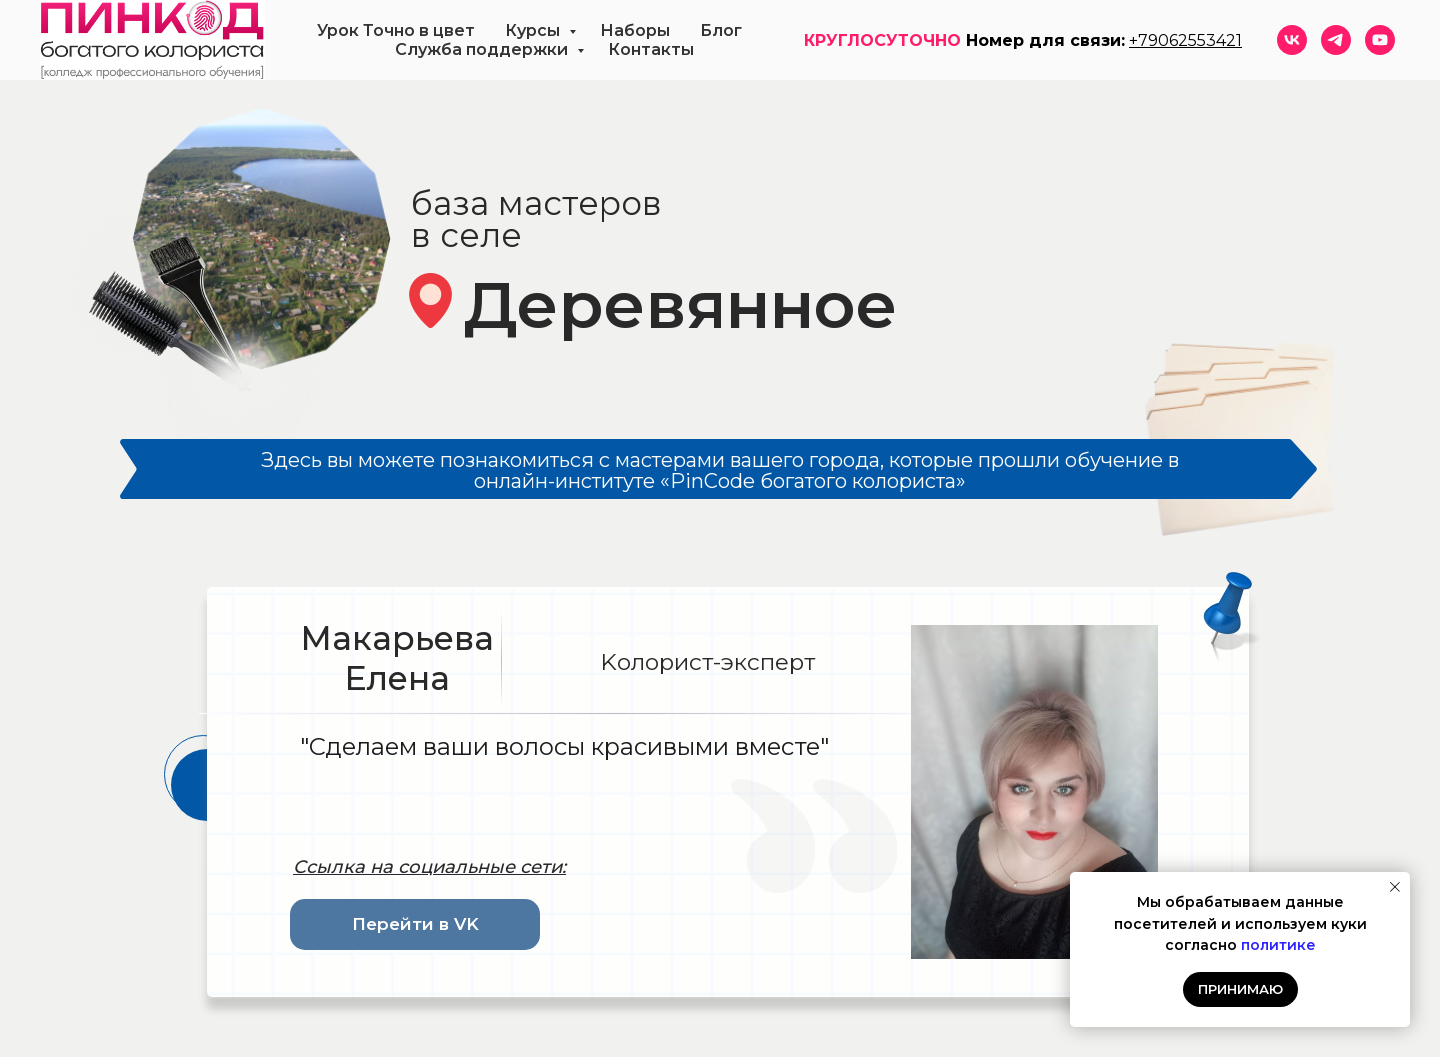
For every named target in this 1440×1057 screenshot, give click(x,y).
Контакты (651, 49)
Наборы (635, 30)
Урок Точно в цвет (396, 30)
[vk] (1292, 40)
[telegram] (1336, 40)
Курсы (534, 30)
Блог (721, 30)
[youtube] (1380, 40)
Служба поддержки (483, 49)
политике (1278, 945)
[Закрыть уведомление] (1395, 887)
